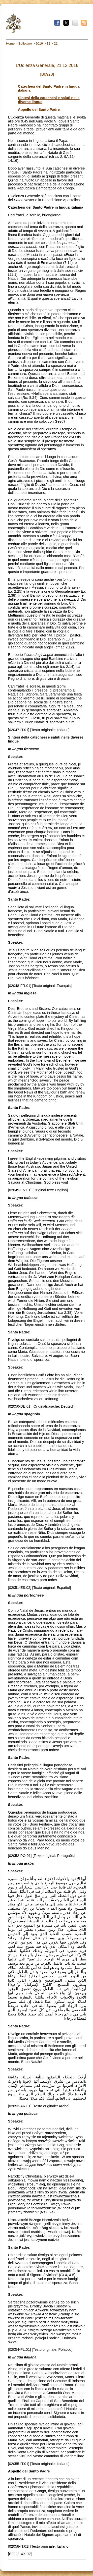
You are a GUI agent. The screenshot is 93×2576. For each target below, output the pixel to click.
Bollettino (25, 43)
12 (48, 43)
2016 (39, 43)
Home (10, 43)
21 (56, 43)
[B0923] (47, 74)
